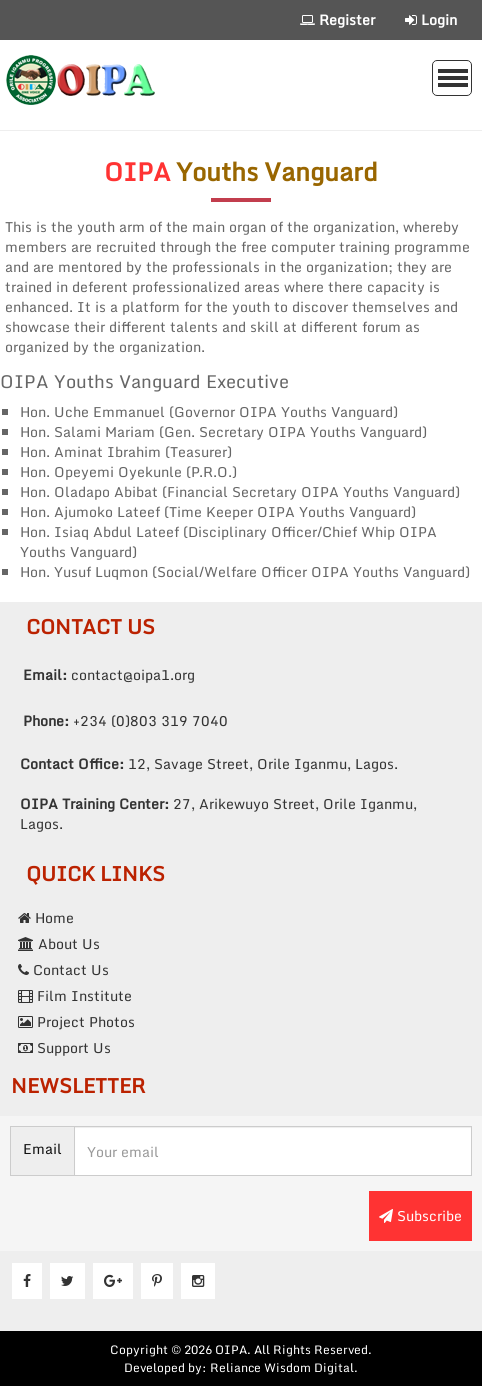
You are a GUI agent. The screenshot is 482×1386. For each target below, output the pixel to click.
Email (42, 1149)
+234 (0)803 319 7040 (125, 720)
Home (46, 917)
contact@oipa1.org (109, 674)
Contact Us (63, 969)
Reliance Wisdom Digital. (284, 1367)
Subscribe (420, 1215)
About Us (59, 943)
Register (337, 19)
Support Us (64, 1047)
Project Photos (76, 1021)
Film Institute (75, 995)
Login (431, 19)
